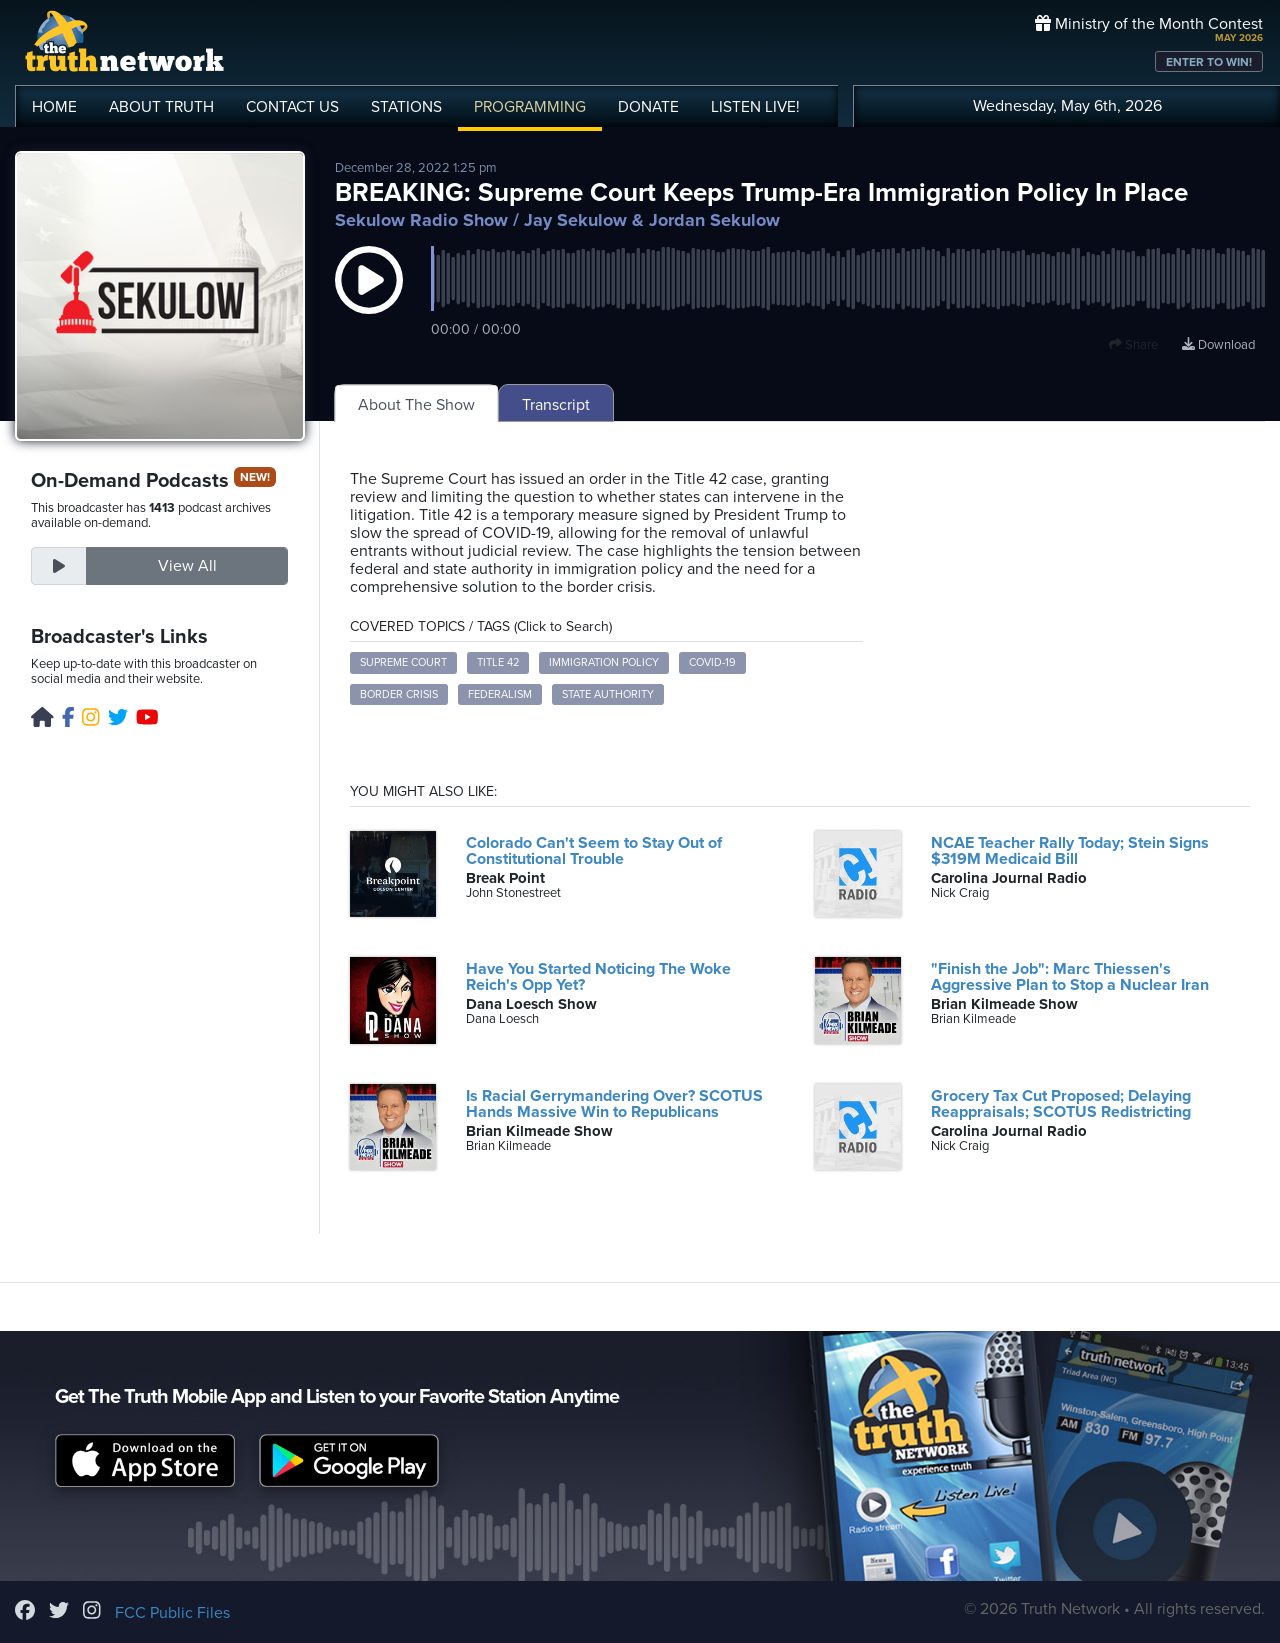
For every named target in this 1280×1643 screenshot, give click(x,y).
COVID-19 (712, 662)
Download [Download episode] (1218, 345)
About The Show (416, 405)
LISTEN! (755, 107)
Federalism (500, 694)
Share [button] (1133, 345)
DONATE (648, 107)
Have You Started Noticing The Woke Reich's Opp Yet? (598, 977)
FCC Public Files (172, 1613)
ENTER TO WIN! (1209, 62)
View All (187, 566)
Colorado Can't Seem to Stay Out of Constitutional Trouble (594, 851)
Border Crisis (399, 694)
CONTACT (292, 107)
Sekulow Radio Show (421, 220)
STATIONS (406, 107)
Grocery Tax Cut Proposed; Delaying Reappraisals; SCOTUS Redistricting (1061, 1104)
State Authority (608, 694)
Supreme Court (403, 662)
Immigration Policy (604, 662)
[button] (369, 300)
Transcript (556, 405)
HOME (54, 107)
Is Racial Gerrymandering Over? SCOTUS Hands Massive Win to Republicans (614, 1104)
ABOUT (161, 107)
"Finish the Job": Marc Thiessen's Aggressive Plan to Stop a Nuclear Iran (1070, 977)
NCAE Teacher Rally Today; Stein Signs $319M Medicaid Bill (1070, 851)
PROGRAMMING (530, 107)
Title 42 (498, 662)
